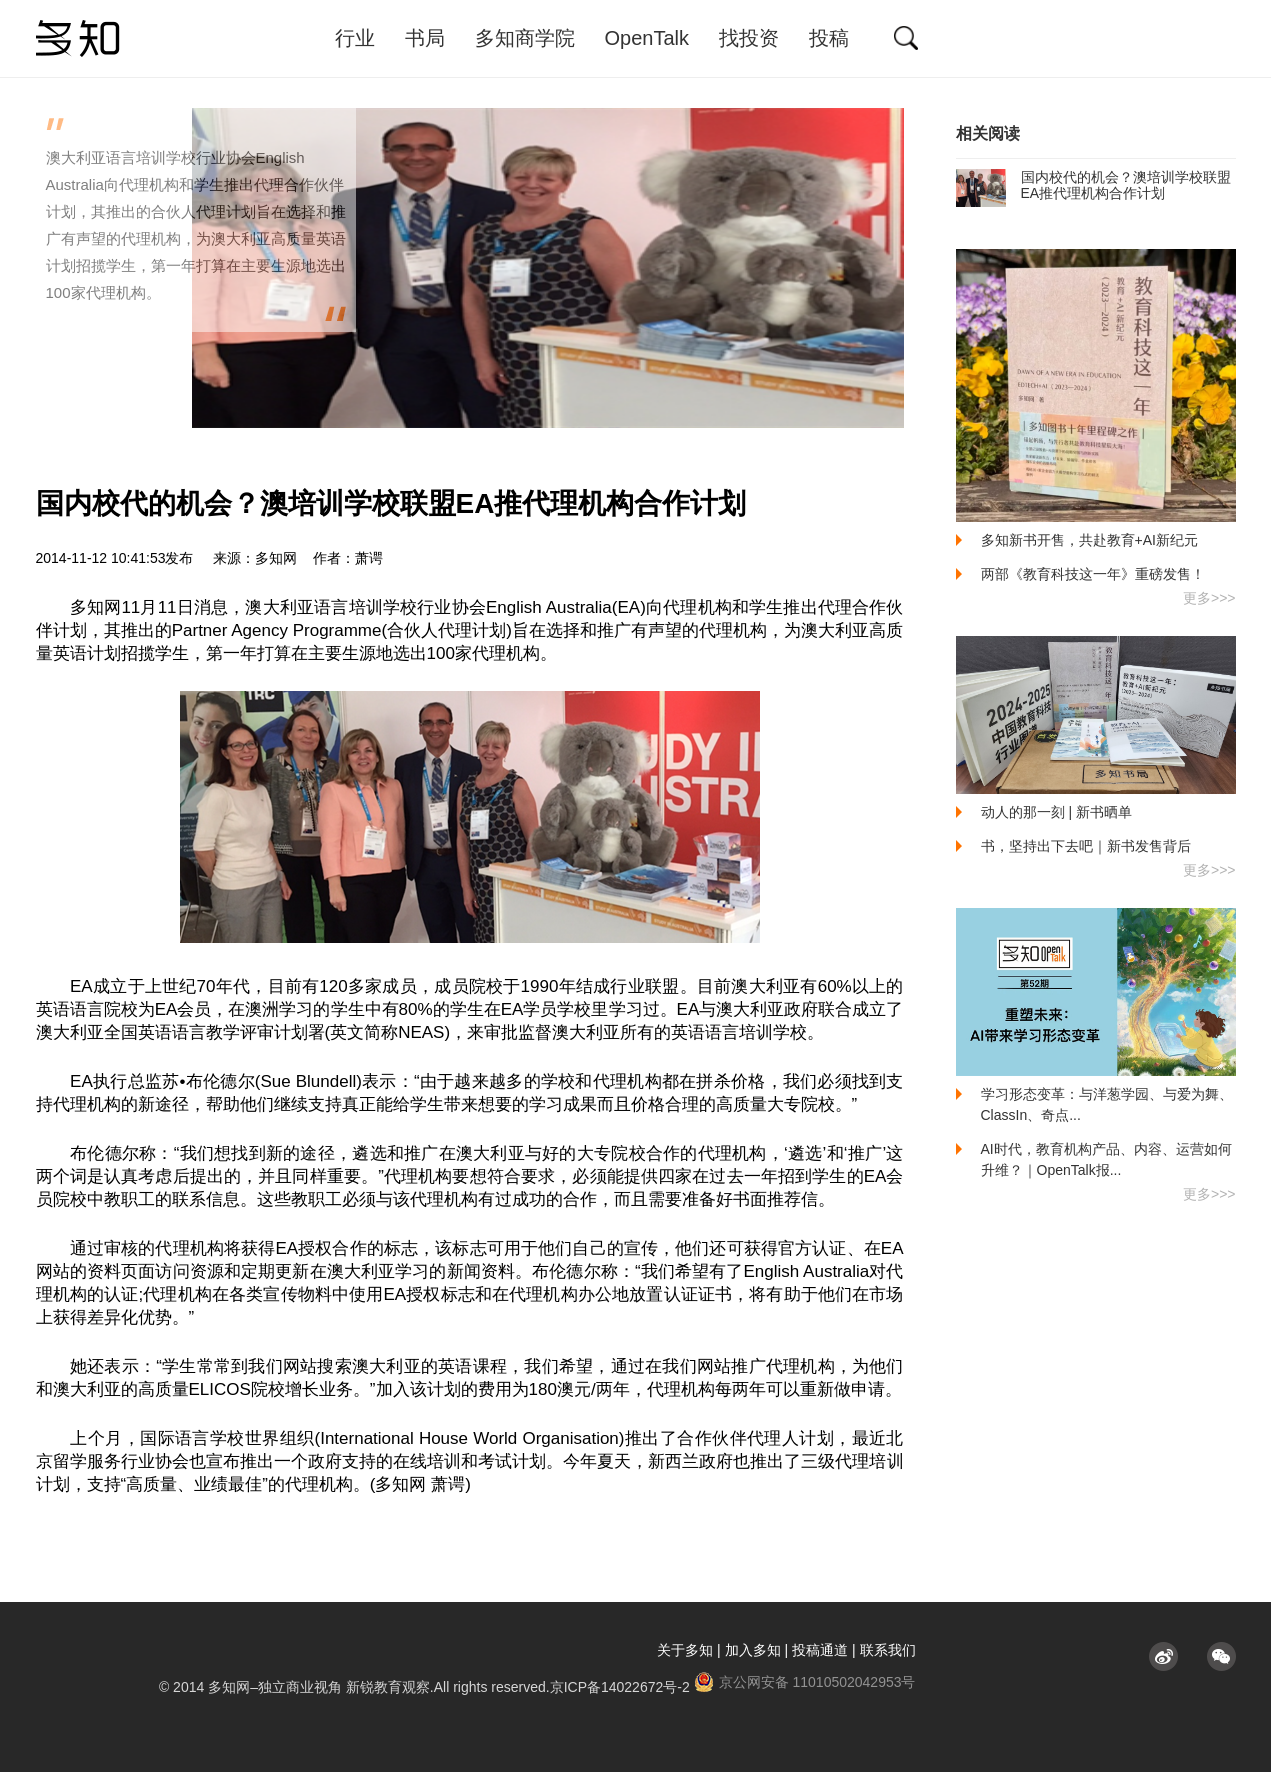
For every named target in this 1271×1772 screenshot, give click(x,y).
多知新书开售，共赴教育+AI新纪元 (1089, 540)
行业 (355, 38)
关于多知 (685, 1650)
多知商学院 (525, 38)
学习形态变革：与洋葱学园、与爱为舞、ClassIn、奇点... (1107, 1104)
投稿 (829, 38)
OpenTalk (647, 38)
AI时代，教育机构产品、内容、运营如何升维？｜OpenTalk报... (1106, 1159)
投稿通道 (820, 1650)
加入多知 (753, 1650)
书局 (425, 38)
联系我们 (888, 1650)
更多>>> (1209, 598)
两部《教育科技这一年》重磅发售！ (1093, 574)
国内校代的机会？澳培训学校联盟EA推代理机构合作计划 (1093, 185)
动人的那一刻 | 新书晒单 (1056, 812)
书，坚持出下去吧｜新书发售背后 (1086, 846)
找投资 (749, 38)
